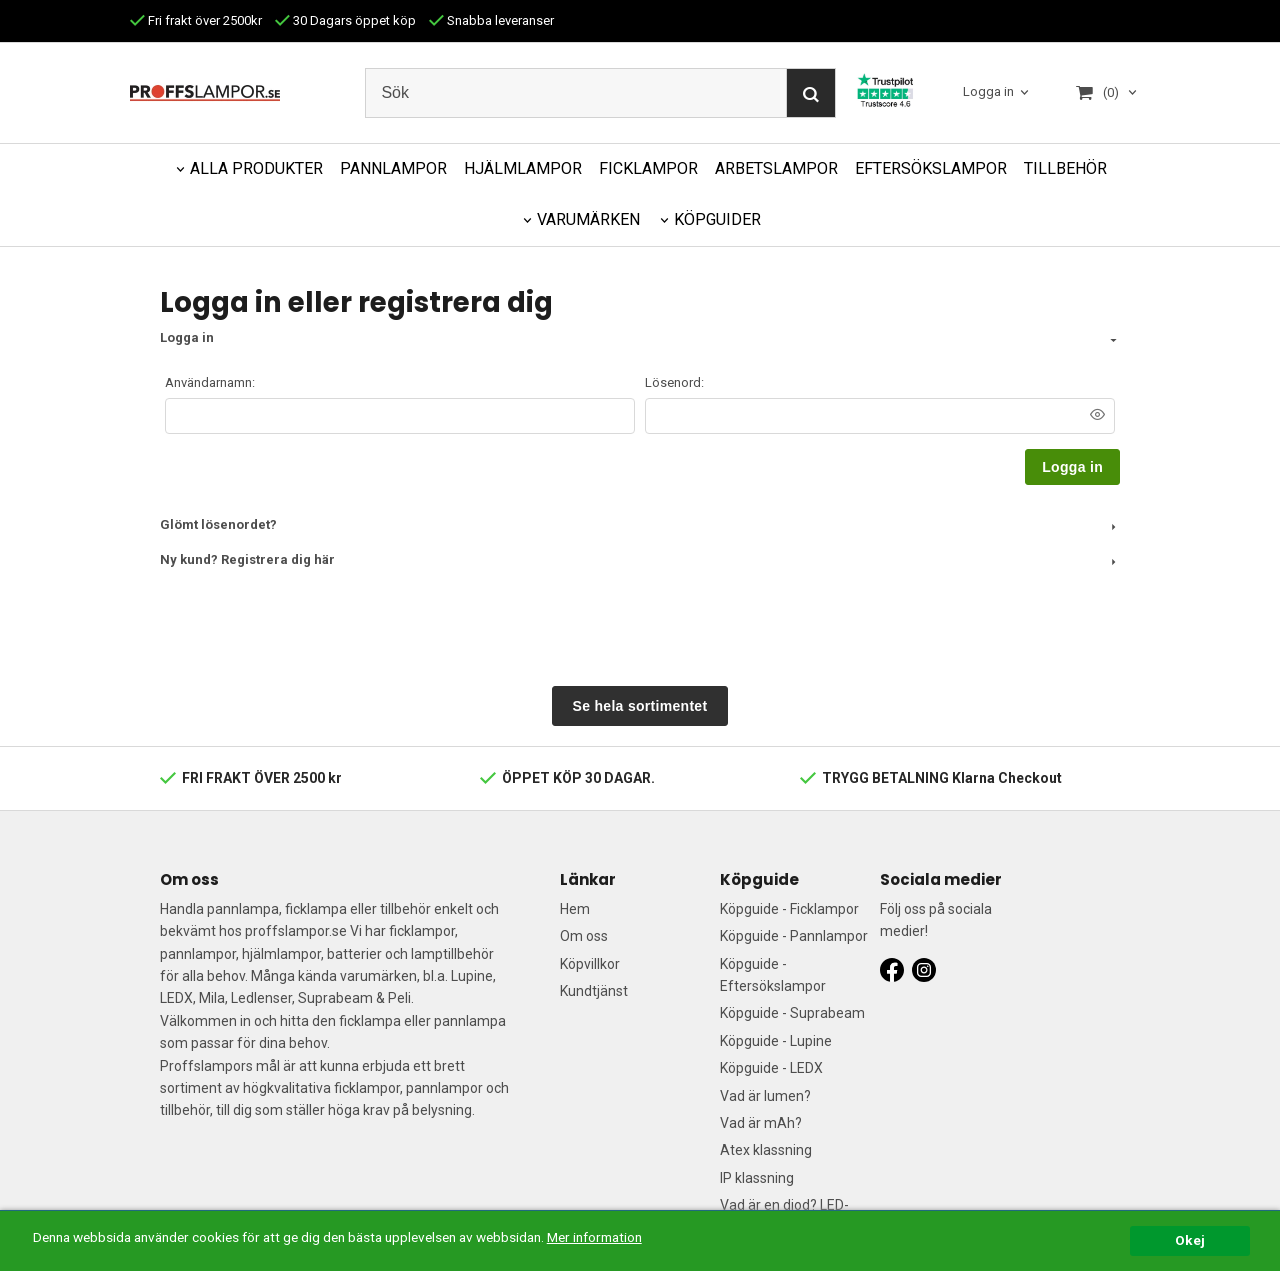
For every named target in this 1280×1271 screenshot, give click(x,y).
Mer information (594, 1237)
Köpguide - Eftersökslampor (773, 975)
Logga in (988, 91)
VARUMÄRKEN (588, 219)
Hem (575, 909)
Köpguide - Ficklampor (789, 909)
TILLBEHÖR (1065, 168)
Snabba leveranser (491, 20)
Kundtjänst (594, 991)
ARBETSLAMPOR (776, 168)
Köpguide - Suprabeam (792, 1013)
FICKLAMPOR (648, 168)
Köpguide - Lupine (776, 1041)
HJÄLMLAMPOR (523, 168)
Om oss (584, 936)
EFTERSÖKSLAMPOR (931, 168)
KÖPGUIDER (717, 219)
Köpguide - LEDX (771, 1068)
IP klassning (757, 1178)
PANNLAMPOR (393, 168)
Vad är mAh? (761, 1123)
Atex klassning (766, 1150)
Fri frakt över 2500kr (196, 20)
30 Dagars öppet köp (345, 20)
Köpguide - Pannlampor (794, 936)
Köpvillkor (590, 964)
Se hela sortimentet (640, 706)
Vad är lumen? (765, 1096)
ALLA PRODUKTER (256, 168)
